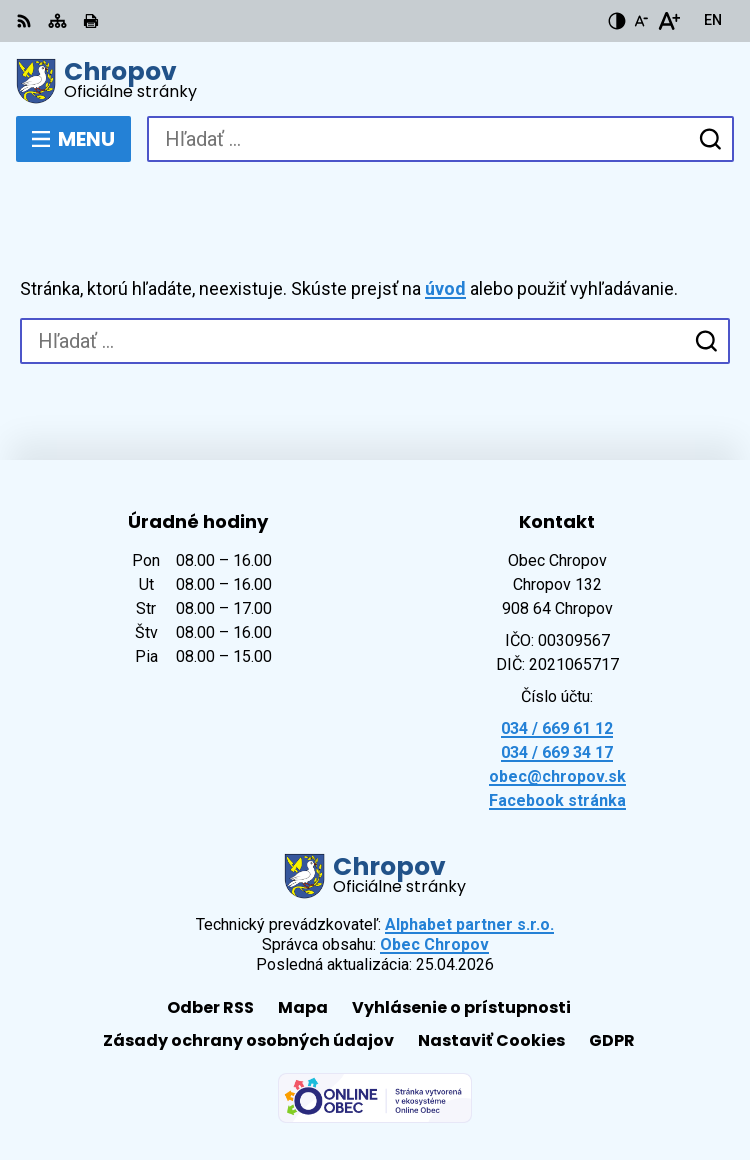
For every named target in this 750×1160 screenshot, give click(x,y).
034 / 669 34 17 (557, 752)
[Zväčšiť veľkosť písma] (668, 21)
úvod (445, 288)
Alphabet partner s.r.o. (469, 924)
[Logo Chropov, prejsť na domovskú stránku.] (375, 81)
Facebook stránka (557, 800)
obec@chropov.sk (557, 776)
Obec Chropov (434, 944)
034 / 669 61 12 (557, 728)
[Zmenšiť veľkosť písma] (641, 21)
